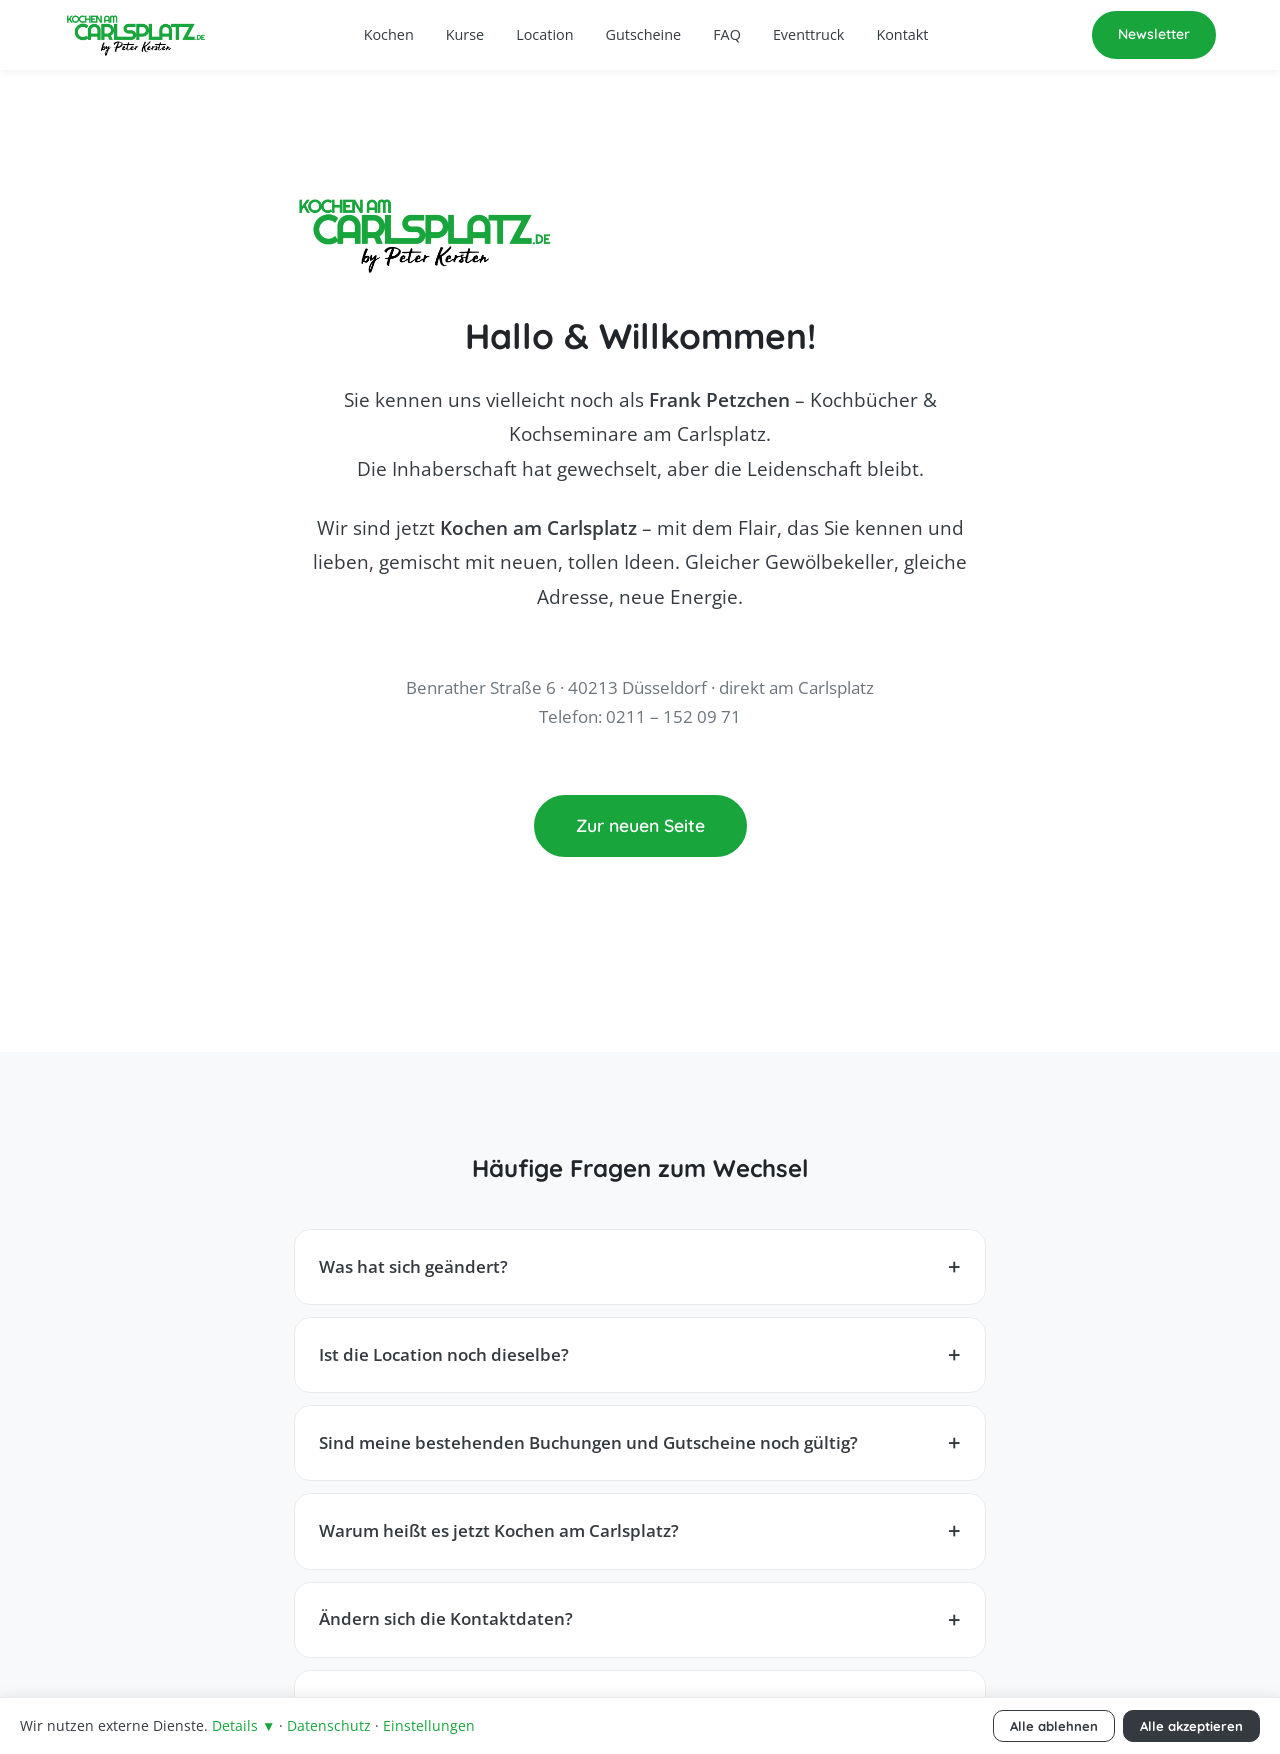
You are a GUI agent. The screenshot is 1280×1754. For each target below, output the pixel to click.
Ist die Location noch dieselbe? (444, 1354)
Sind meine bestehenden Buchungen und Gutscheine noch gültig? (588, 1442)
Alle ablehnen (1054, 1726)
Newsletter (1154, 34)
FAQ (727, 34)
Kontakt (902, 34)
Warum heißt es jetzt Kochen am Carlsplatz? (499, 1530)
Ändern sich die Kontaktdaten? (446, 1618)
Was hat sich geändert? (413, 1266)
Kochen (389, 34)
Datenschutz (329, 1725)
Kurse (465, 34)
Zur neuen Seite (640, 825)
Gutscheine (644, 34)
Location (544, 34)
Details (243, 1725)
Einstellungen (429, 1725)
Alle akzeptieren (1191, 1726)
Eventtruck (809, 34)
